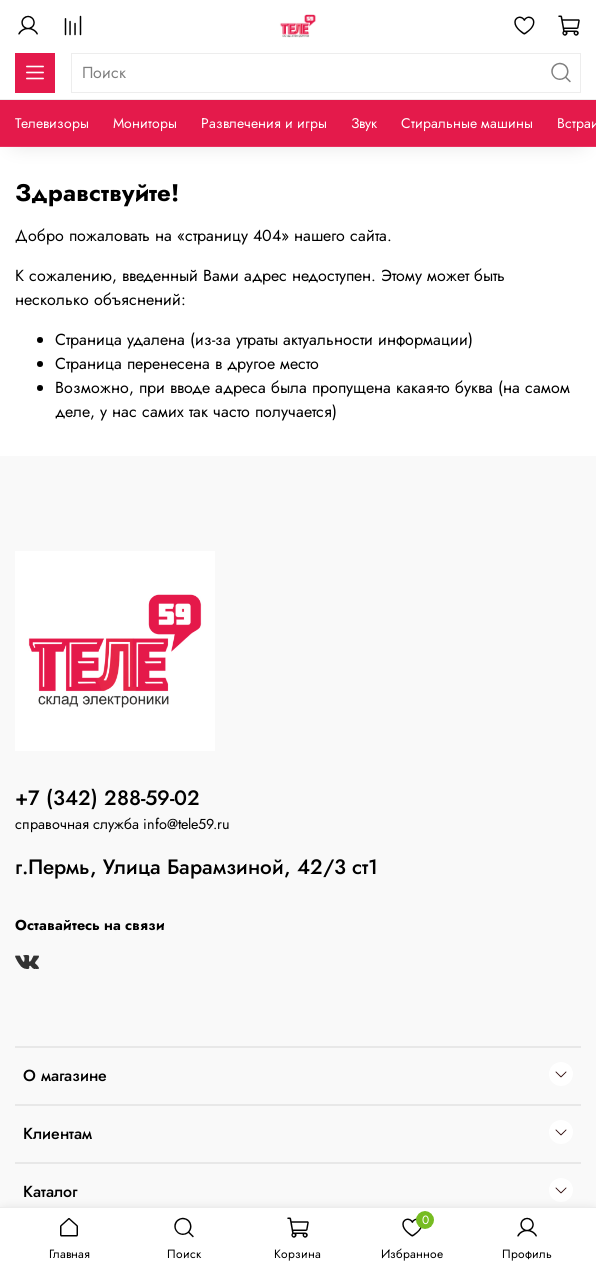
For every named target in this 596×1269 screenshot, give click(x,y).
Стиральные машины (467, 123)
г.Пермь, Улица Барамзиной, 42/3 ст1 (196, 867)
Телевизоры (52, 123)
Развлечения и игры (264, 123)
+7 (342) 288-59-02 (107, 798)
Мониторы (145, 123)
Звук (364, 123)
